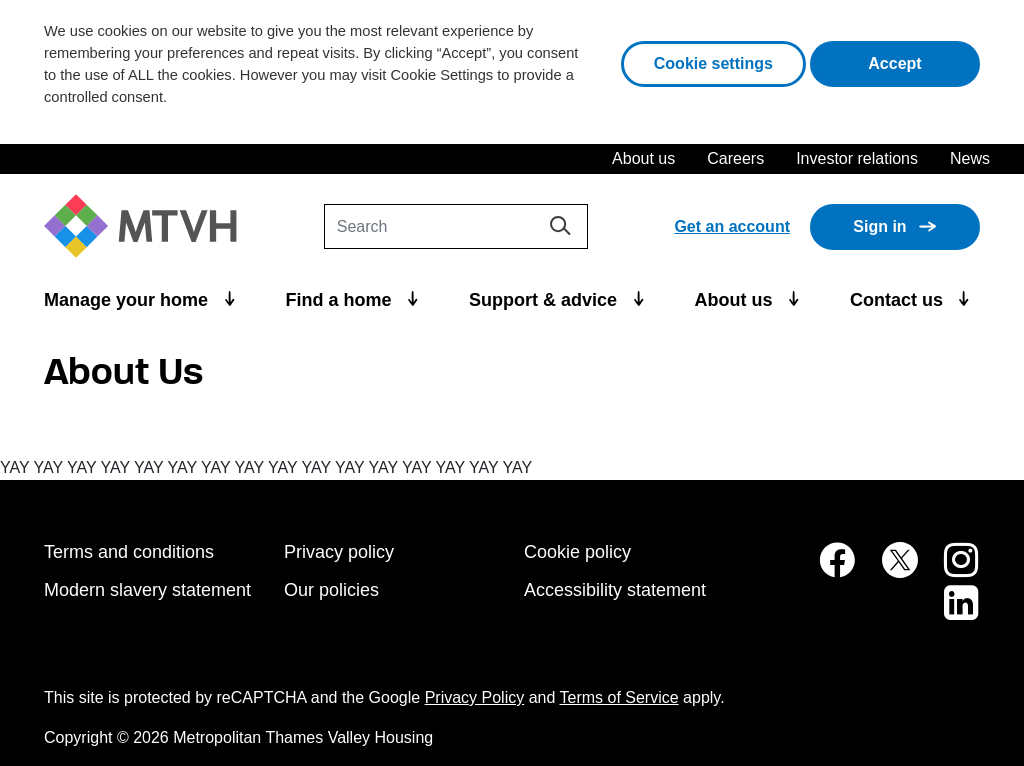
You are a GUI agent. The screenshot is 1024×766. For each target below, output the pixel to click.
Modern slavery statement (147, 590)
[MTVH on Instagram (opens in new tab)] (951, 570)
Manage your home (128, 300)
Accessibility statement (615, 590)
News (970, 158)
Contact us (899, 300)
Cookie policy (577, 552)
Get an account (732, 226)
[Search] (456, 226)
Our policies (331, 590)
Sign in (879, 226)
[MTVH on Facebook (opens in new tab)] (826, 570)
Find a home (341, 300)
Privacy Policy (475, 697)
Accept (924, 61)
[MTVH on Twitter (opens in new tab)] (889, 570)
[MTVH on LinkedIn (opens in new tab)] (951, 613)
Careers (735, 158)
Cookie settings (713, 63)
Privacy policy (339, 552)
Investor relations (857, 158)
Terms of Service (619, 697)
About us (643, 158)
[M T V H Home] (148, 226)
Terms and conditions (129, 552)
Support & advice (545, 300)
